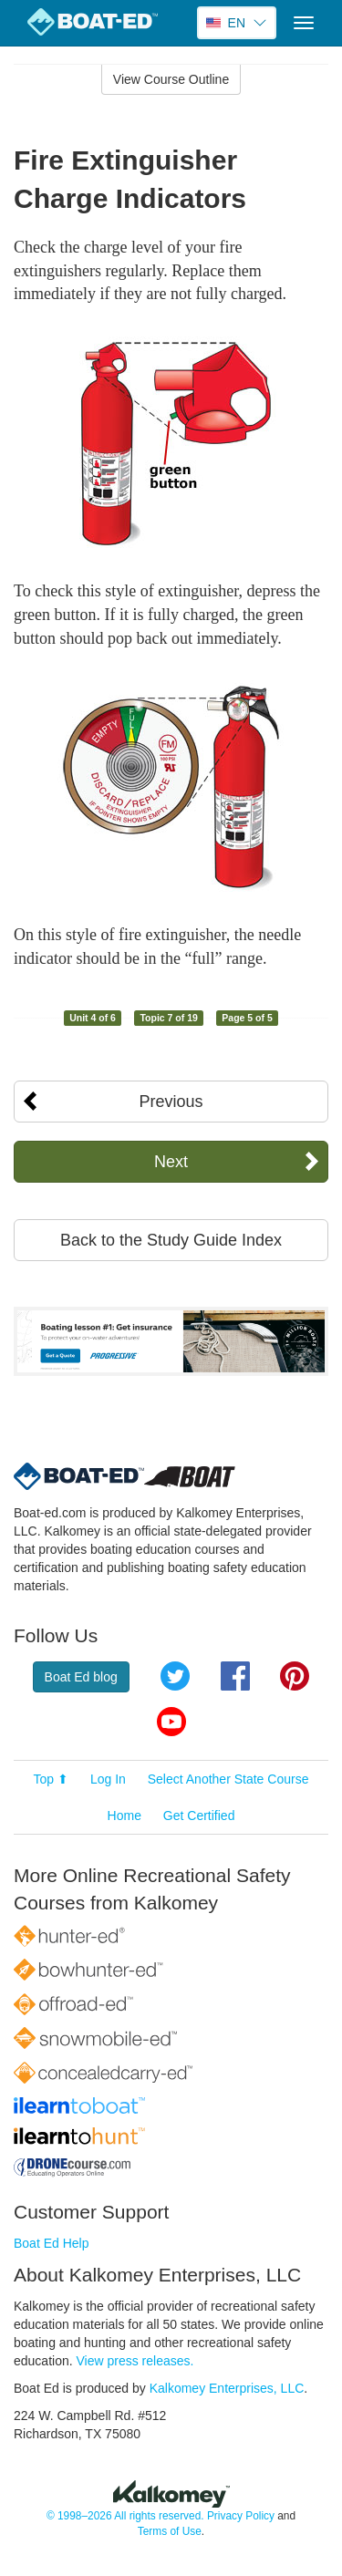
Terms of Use (170, 2531)
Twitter (175, 1676)
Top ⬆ (51, 1779)
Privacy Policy (241, 2515)
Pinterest (294, 1676)
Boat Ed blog (81, 1677)
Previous (170, 1101)
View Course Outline (171, 79)
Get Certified (199, 1815)
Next (171, 1162)
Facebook (235, 1676)
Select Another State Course (228, 1779)
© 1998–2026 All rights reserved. (125, 2515)
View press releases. (135, 2361)
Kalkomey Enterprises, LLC (227, 2388)
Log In (108, 1779)
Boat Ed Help (51, 2243)
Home (124, 1815)
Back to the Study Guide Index (171, 1240)
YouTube (171, 1721)
